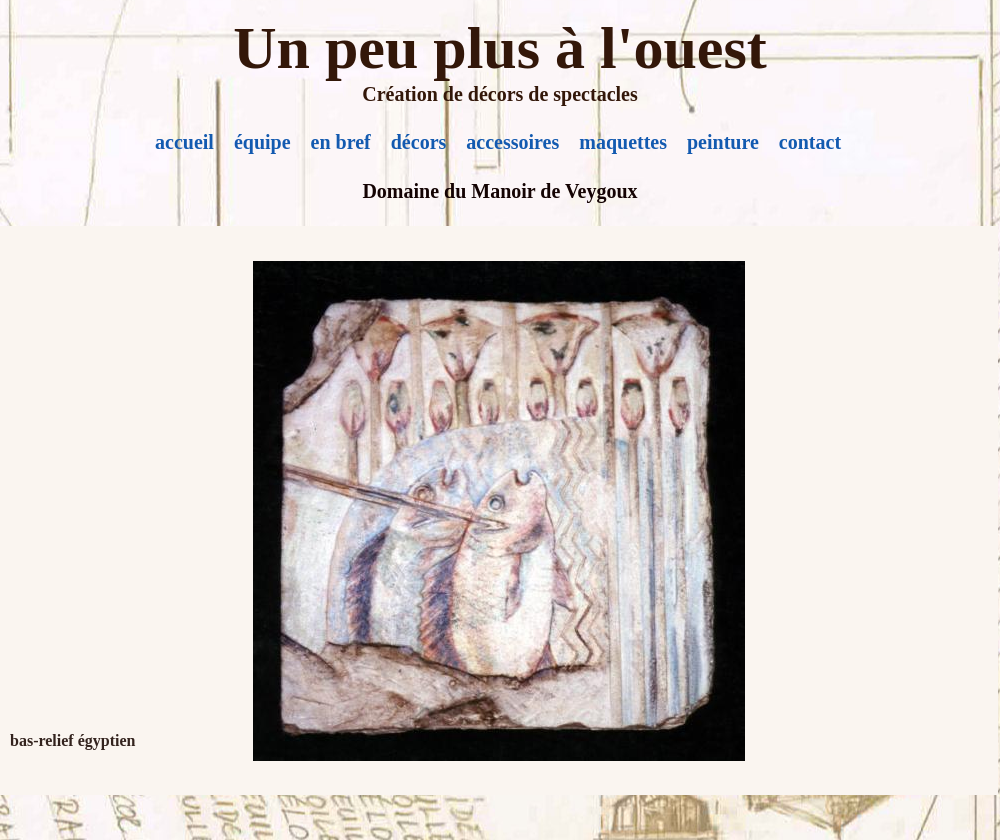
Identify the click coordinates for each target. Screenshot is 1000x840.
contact (810, 142)
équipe (262, 142)
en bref (341, 142)
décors (419, 142)
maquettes (623, 142)
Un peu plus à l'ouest (500, 48)
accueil (184, 142)
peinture (723, 142)
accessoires (512, 142)
